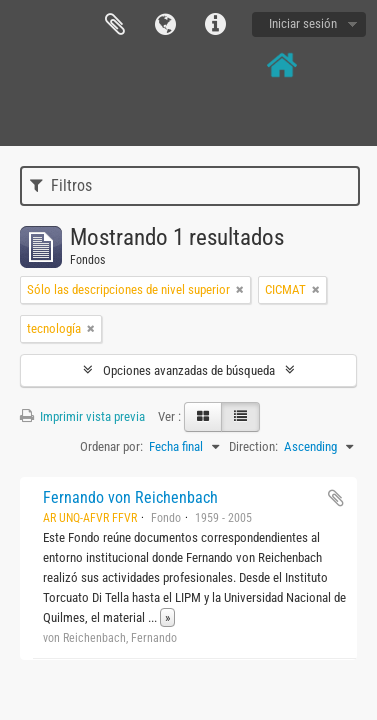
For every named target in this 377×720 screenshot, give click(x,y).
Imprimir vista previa (82, 416)
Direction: (253, 446)
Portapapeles (115, 25)
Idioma (165, 25)
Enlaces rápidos (215, 25)
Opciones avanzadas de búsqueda (189, 370)
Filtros (61, 185)
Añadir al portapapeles (336, 498)
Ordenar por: (111, 446)
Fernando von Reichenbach (130, 497)
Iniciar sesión (303, 23)
